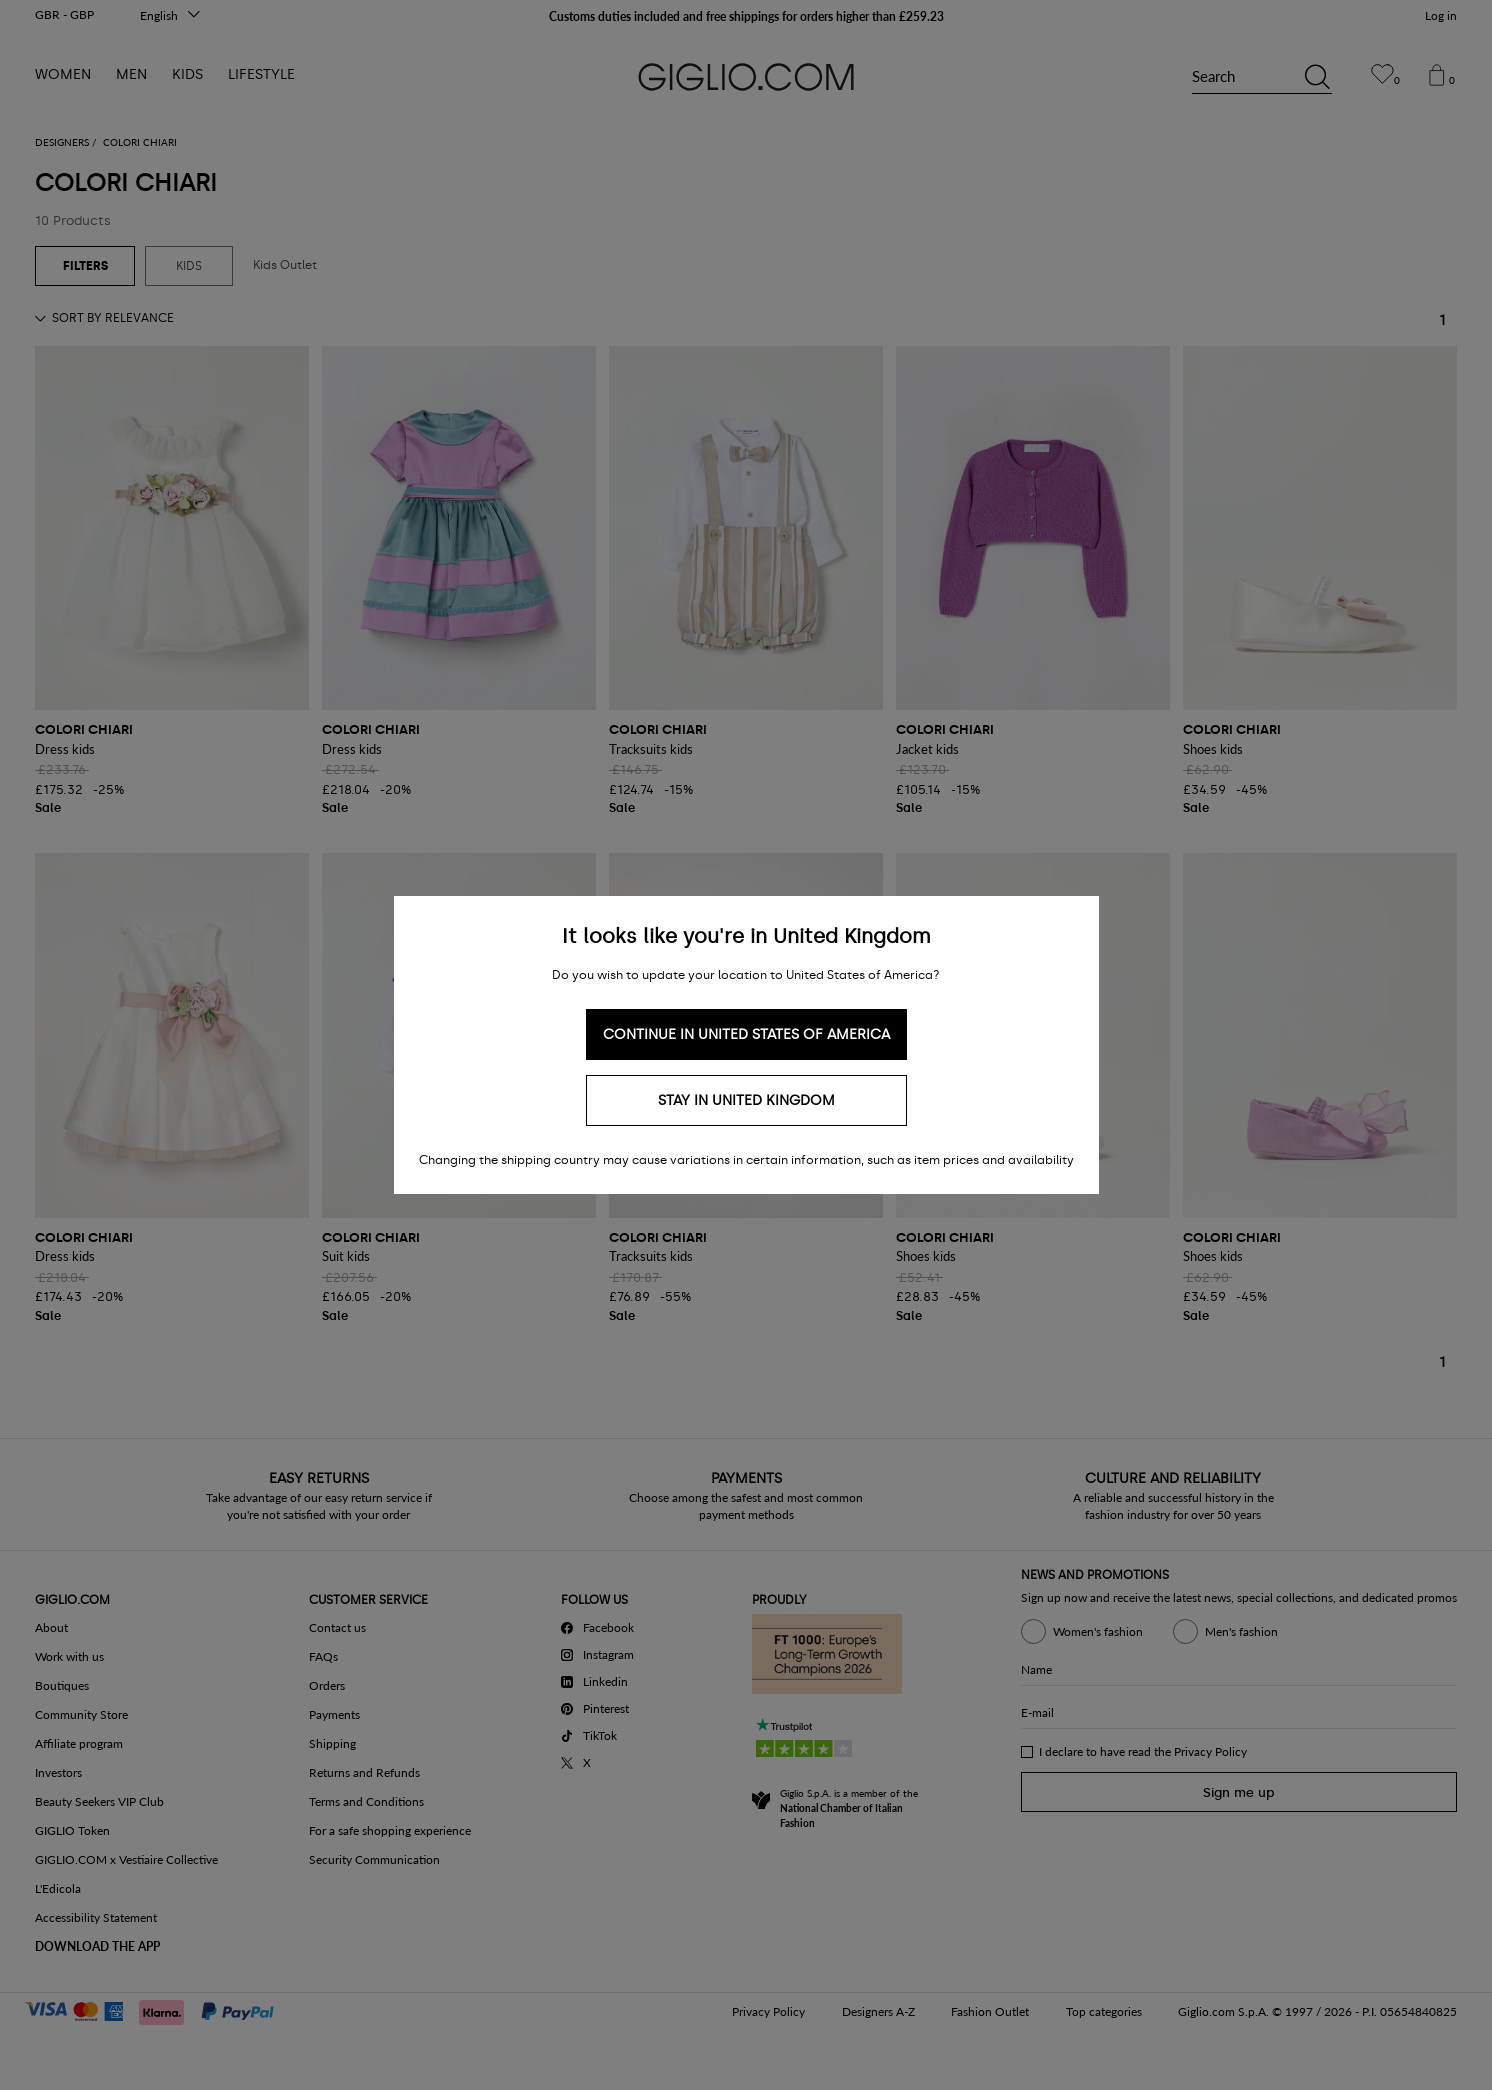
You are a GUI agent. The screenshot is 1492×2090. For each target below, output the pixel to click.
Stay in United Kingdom (746, 1100)
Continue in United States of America (746, 1034)
